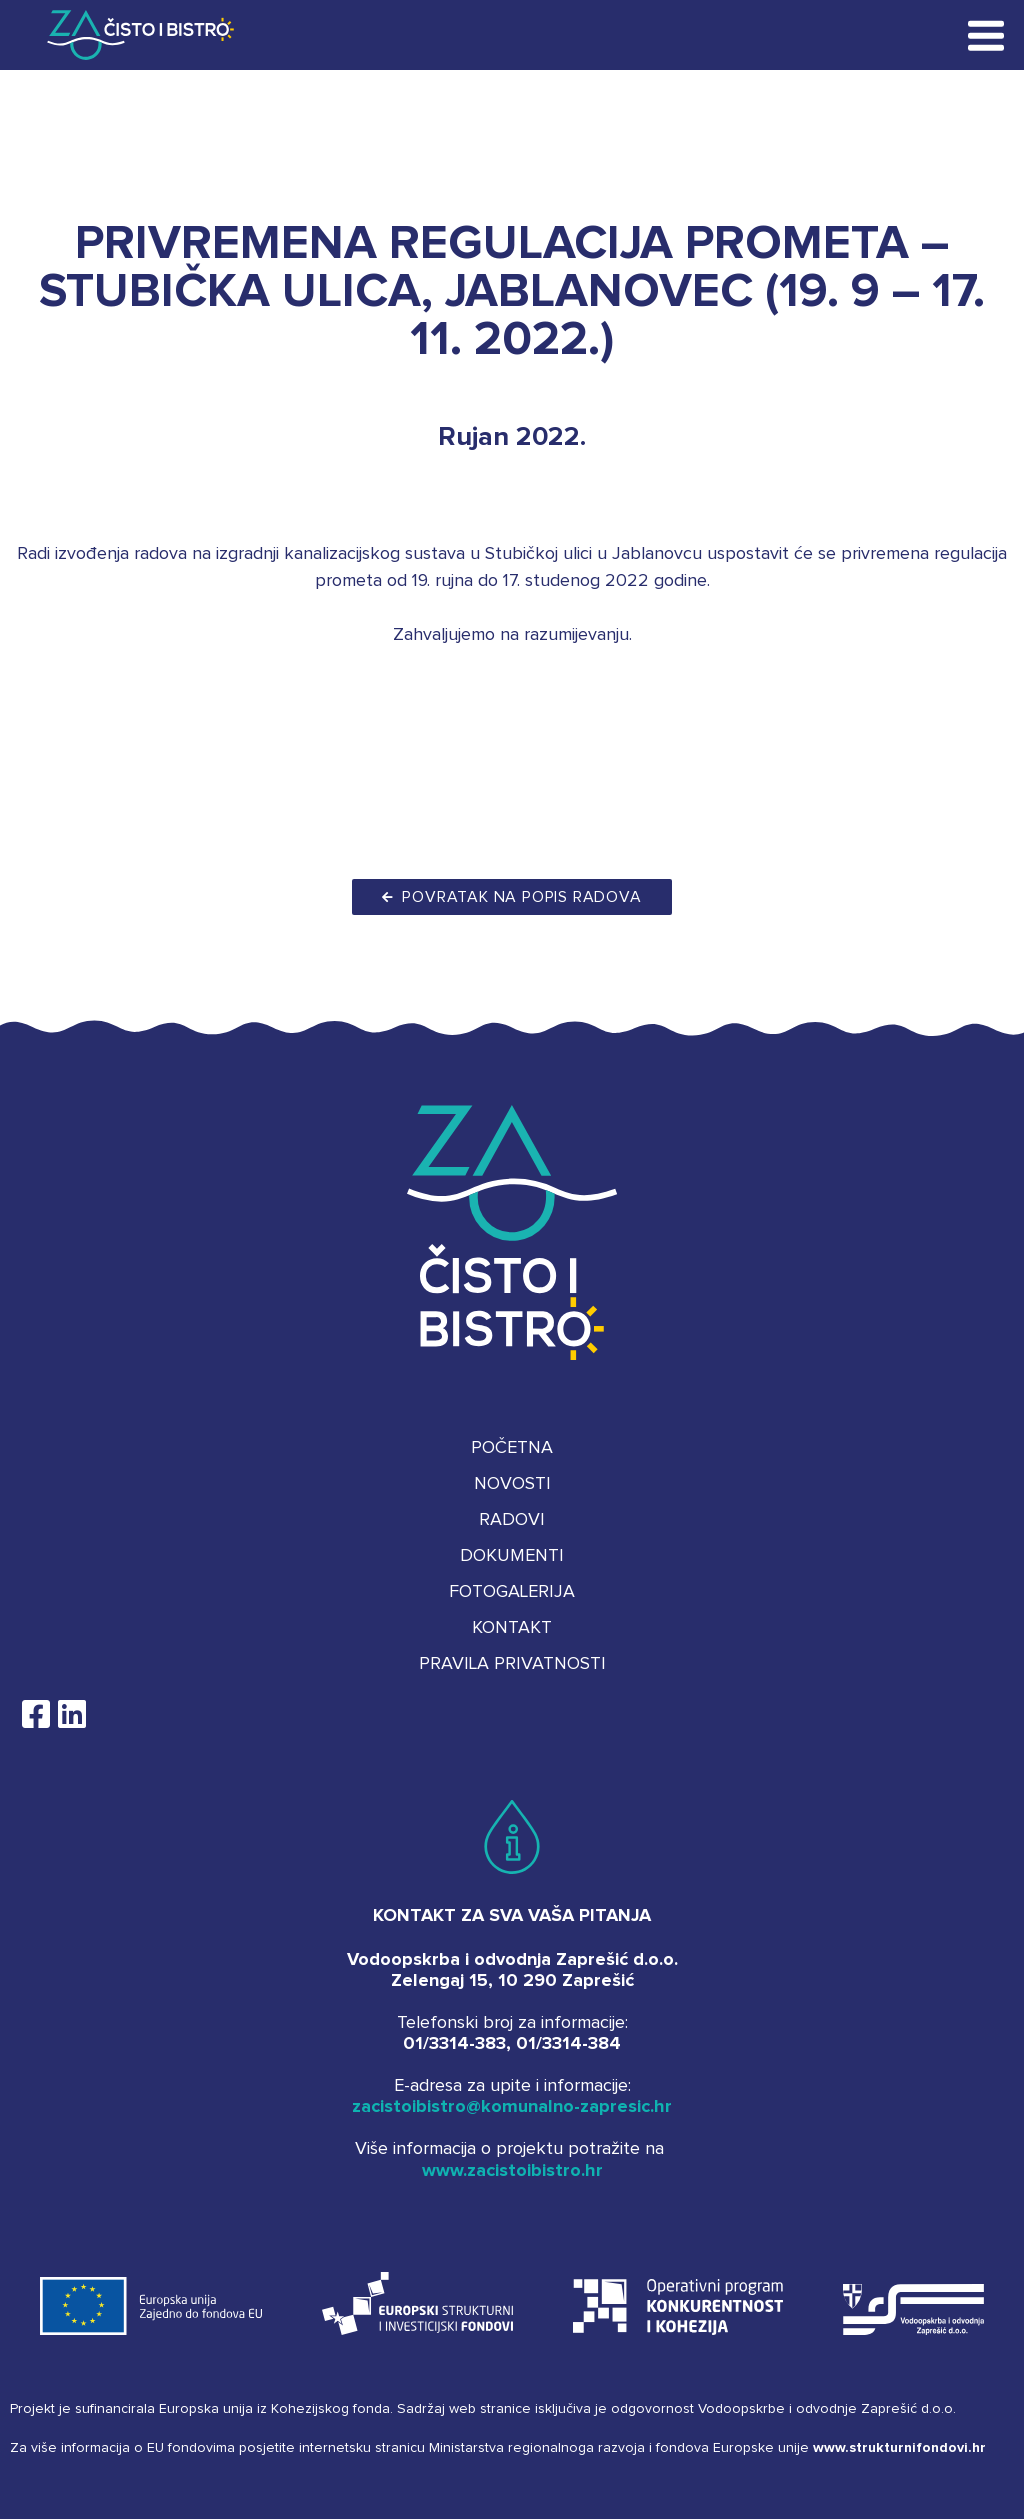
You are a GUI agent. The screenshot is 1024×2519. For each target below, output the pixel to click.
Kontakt (512, 1628)
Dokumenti (512, 1556)
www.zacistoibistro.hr (512, 2171)
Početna (512, 1448)
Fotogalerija (512, 1592)
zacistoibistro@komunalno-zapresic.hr (512, 2107)
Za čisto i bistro (126, 35)
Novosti (512, 1484)
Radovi (512, 1520)
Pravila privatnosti (512, 1664)
